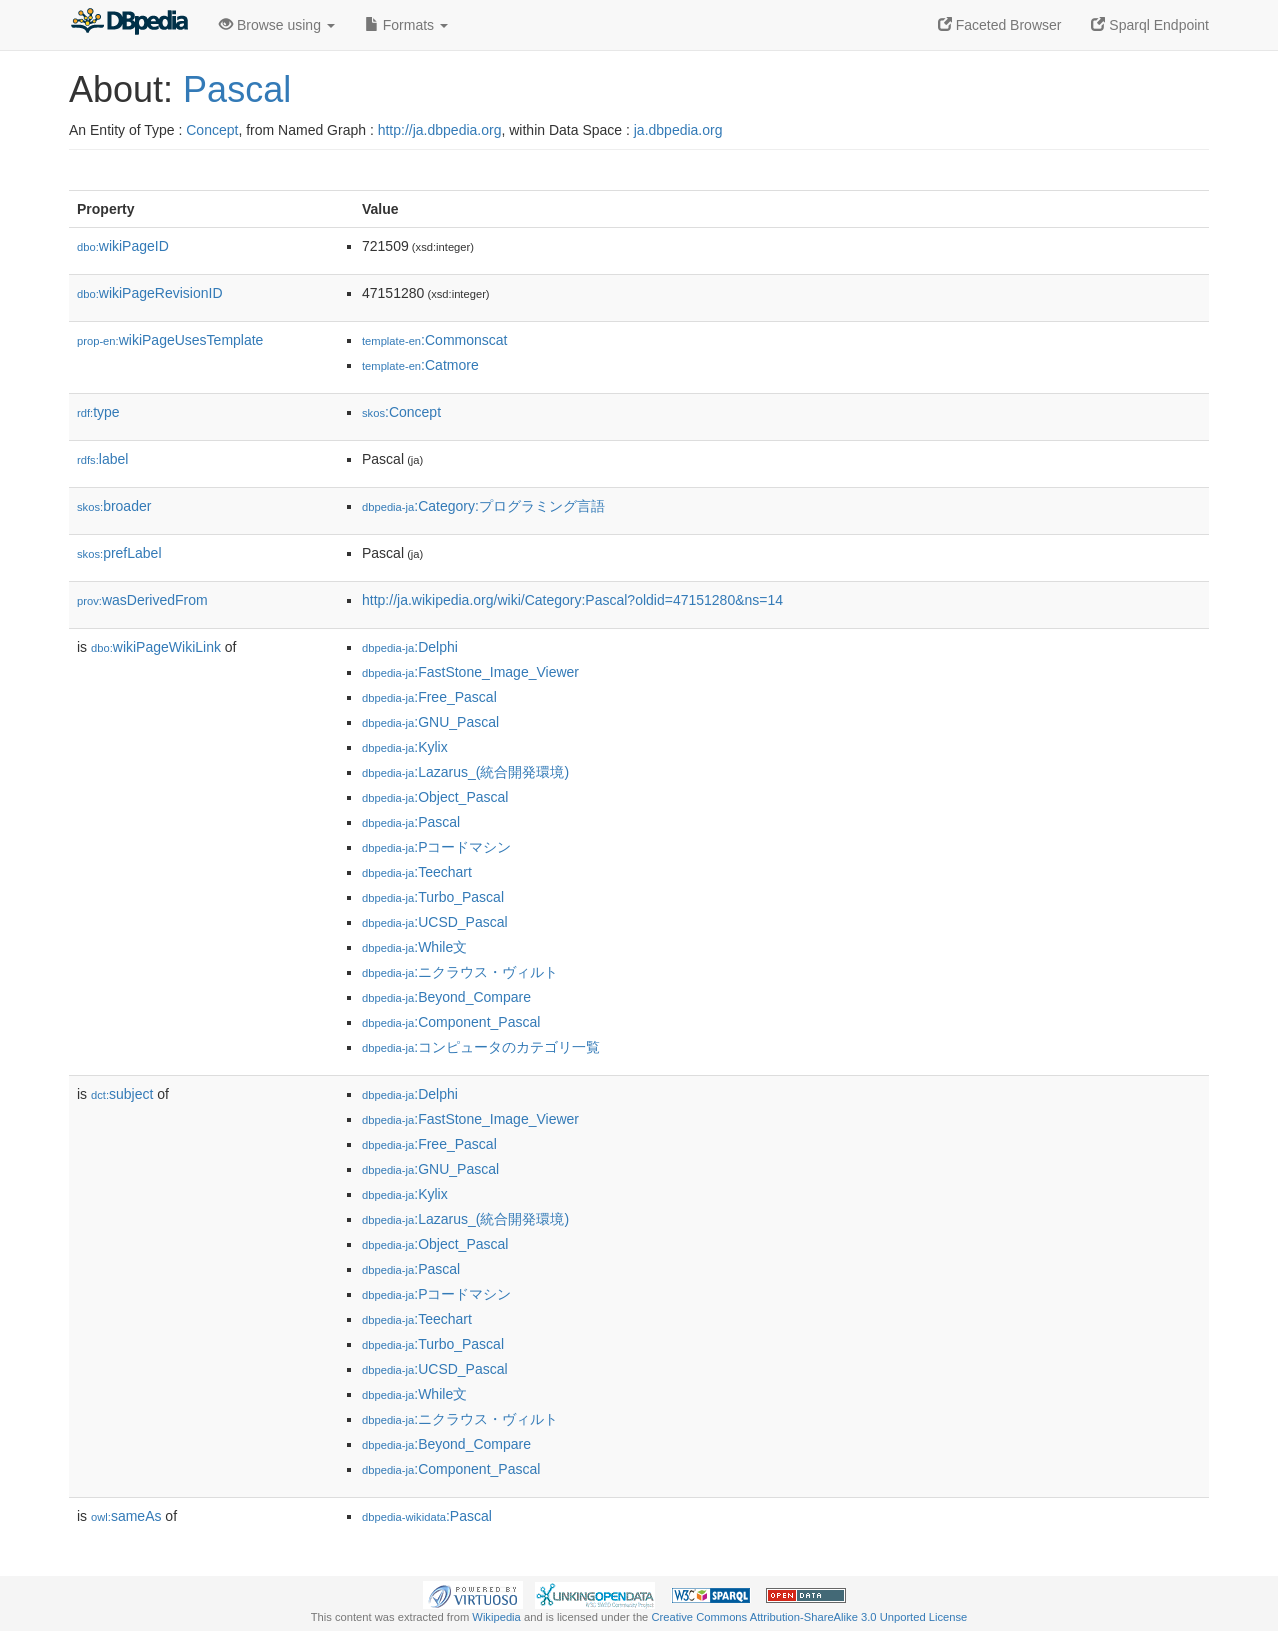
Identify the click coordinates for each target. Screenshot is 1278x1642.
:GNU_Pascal (430, 722)
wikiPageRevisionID (150, 293)
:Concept (401, 412)
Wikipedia (496, 1617)
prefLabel (119, 553)
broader (114, 506)
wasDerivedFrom (142, 600)
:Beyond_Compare (446, 997)
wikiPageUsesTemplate (170, 340)
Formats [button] (406, 25)
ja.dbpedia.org (678, 130)
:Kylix (405, 747)
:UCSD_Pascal (435, 922)
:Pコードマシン (437, 847)
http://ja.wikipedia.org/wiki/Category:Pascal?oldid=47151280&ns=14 (572, 600)
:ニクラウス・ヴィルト (460, 972)
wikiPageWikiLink (156, 647)
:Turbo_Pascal (433, 897)
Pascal (237, 89)
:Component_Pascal (451, 1022)
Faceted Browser (1000, 25)
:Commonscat (434, 340)
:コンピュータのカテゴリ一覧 (481, 1047)
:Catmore (420, 365)
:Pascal (411, 822)
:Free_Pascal (429, 697)
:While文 (414, 947)
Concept (212, 130)
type (98, 412)
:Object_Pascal (435, 797)
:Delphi (410, 647)
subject (122, 1094)
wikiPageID (123, 246)
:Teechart (417, 872)
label (102, 459)
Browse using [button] (277, 25)
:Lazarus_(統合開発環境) (465, 772)
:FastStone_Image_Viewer (470, 672)
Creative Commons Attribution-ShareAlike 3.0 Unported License (809, 1617)
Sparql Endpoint (1150, 25)
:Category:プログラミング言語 (483, 506)
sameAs (126, 1516)
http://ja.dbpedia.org (440, 130)
